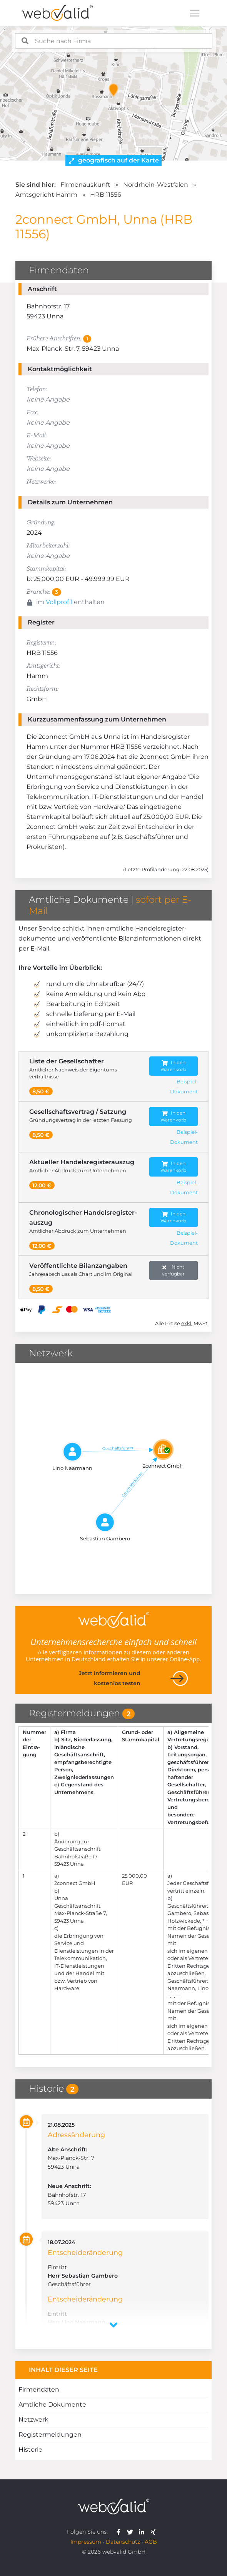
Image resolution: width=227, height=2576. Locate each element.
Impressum (85, 2541)
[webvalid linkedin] (143, 2531)
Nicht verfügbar (173, 1270)
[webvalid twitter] (132, 2531)
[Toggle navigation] (194, 13)
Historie (30, 2449)
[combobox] (113, 41)
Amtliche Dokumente (52, 2404)
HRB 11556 (105, 194)
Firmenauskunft (85, 184)
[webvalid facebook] (120, 2531)
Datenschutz (123, 2541)
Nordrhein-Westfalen (155, 184)
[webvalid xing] (154, 2531)
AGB (151, 2541)
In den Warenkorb (173, 1066)
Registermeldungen (50, 2434)
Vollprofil (59, 602)
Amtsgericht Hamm (46, 194)
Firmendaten (38, 2389)
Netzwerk (33, 2419)
